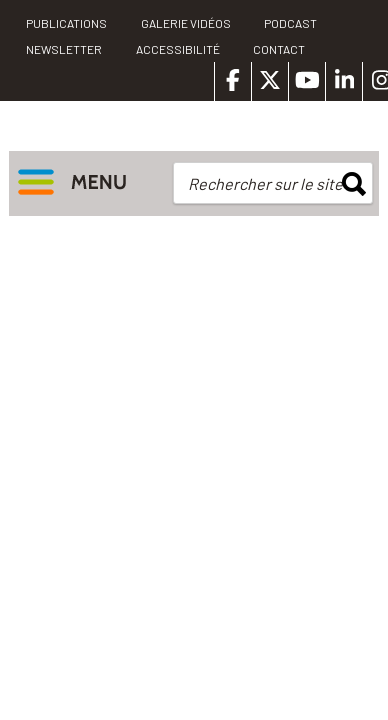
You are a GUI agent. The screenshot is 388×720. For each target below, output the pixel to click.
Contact (279, 49)
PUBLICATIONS (66, 23)
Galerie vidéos (186, 23)
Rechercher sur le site (265, 183)
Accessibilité (178, 49)
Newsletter (64, 49)
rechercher (354, 184)
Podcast (290, 23)
